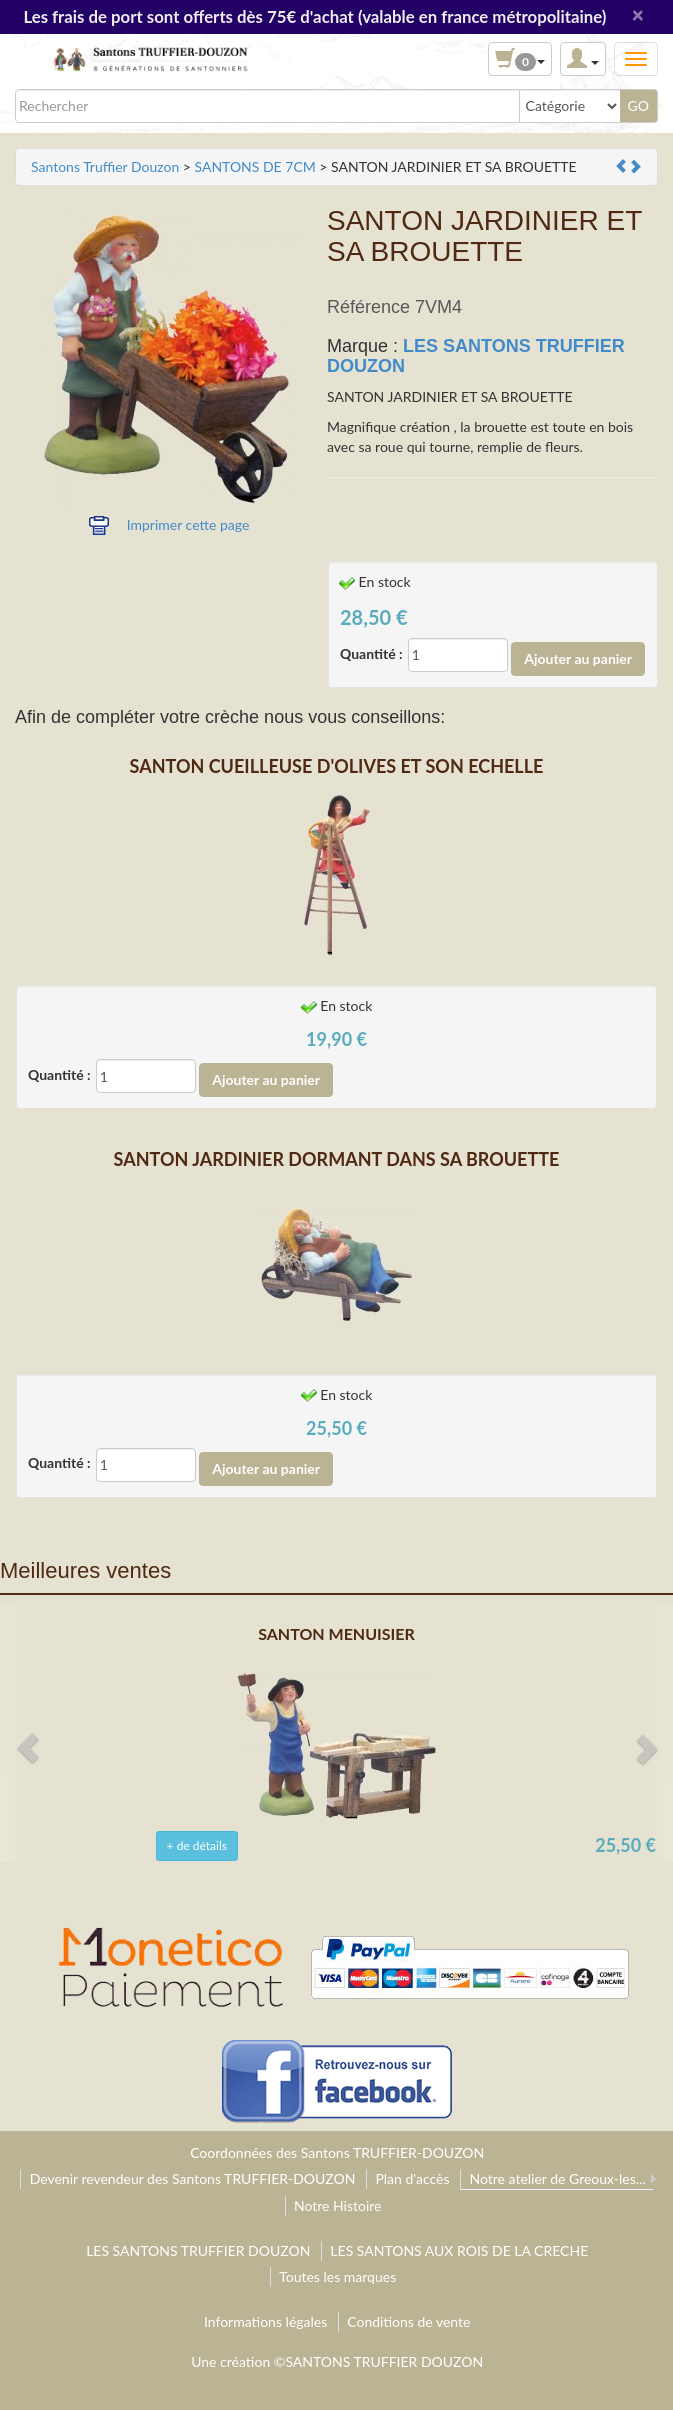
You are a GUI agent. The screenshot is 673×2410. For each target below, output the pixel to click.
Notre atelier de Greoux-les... (557, 2178)
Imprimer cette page (188, 524)
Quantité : (371, 653)
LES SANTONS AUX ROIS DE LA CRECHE (459, 2250)
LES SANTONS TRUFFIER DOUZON (476, 356)
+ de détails (197, 1845)
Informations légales (265, 2321)
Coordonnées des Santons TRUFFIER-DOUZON (337, 2152)
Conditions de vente (408, 2321)
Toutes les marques (337, 2276)
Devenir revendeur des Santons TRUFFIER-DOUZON (193, 2178)
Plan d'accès (412, 2178)
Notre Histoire (338, 2205)
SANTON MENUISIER (336, 1633)
